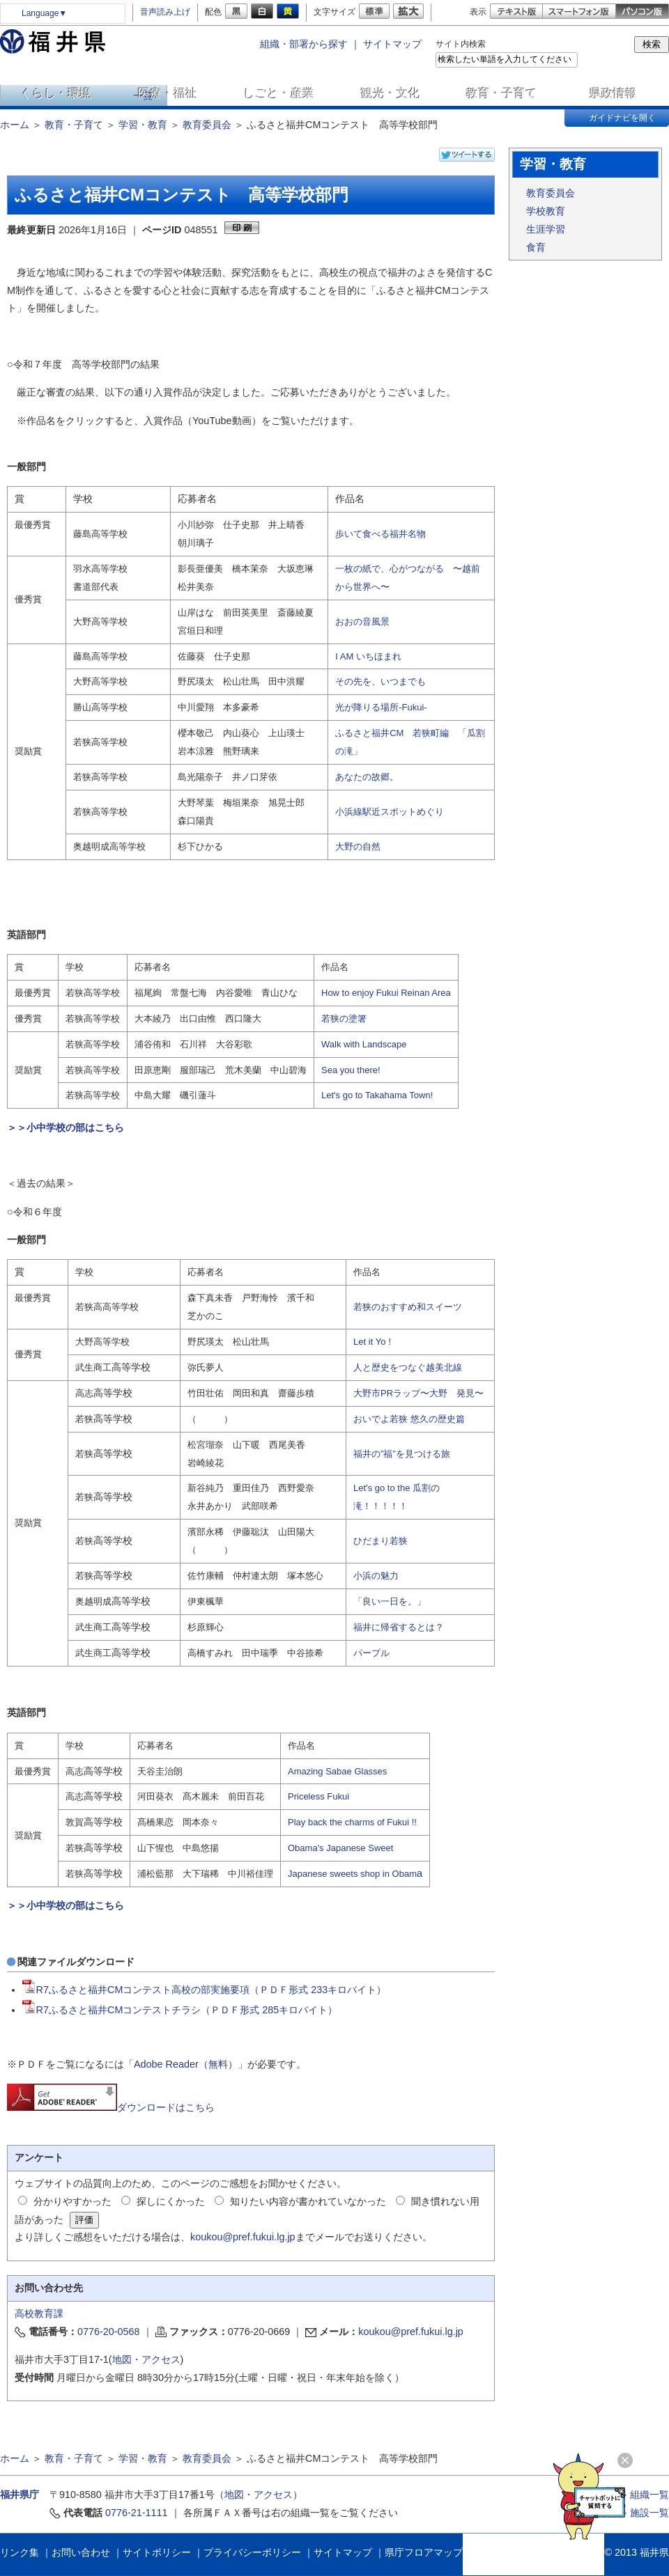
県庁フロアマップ (424, 2552)
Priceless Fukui (318, 1796)
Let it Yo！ (373, 1341)
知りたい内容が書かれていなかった (308, 2201)
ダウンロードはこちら (111, 2107)
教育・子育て (501, 93)
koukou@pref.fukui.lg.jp (242, 2236)
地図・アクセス (146, 2359)
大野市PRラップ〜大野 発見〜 (418, 1393)
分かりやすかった (72, 2201)
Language (44, 13)
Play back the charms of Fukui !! (352, 1822)
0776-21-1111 (136, 2512)
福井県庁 (19, 2494)
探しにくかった (171, 2201)
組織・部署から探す (304, 43)
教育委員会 (207, 124)
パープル (371, 1653)
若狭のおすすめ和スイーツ (407, 1307)
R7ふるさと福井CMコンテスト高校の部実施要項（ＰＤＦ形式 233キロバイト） (204, 1989)
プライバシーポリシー (252, 2552)
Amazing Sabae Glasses (337, 1771)
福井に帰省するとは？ (398, 1627)
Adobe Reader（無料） (186, 2064)
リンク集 (19, 2552)
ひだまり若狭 (380, 1541)
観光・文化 (390, 93)
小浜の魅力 (376, 1575)
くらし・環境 (55, 93)
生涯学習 (545, 229)
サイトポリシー (157, 2552)
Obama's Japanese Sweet (340, 1848)
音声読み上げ (165, 12)
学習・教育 (142, 124)
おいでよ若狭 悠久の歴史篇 (409, 1419)
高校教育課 (39, 2313)
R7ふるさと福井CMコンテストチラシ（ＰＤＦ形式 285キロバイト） (180, 2009)
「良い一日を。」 (389, 1601)
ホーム (14, 124)
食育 (536, 247)
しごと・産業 (278, 93)
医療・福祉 (167, 93)
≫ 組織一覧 (643, 2494)
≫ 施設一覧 (643, 2512)
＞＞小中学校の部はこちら (65, 1127)
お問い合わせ (81, 2552)
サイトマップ (392, 43)
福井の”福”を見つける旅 (401, 1454)
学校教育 (545, 211)
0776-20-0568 (108, 2331)
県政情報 (613, 93)
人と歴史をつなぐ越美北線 (407, 1367)
